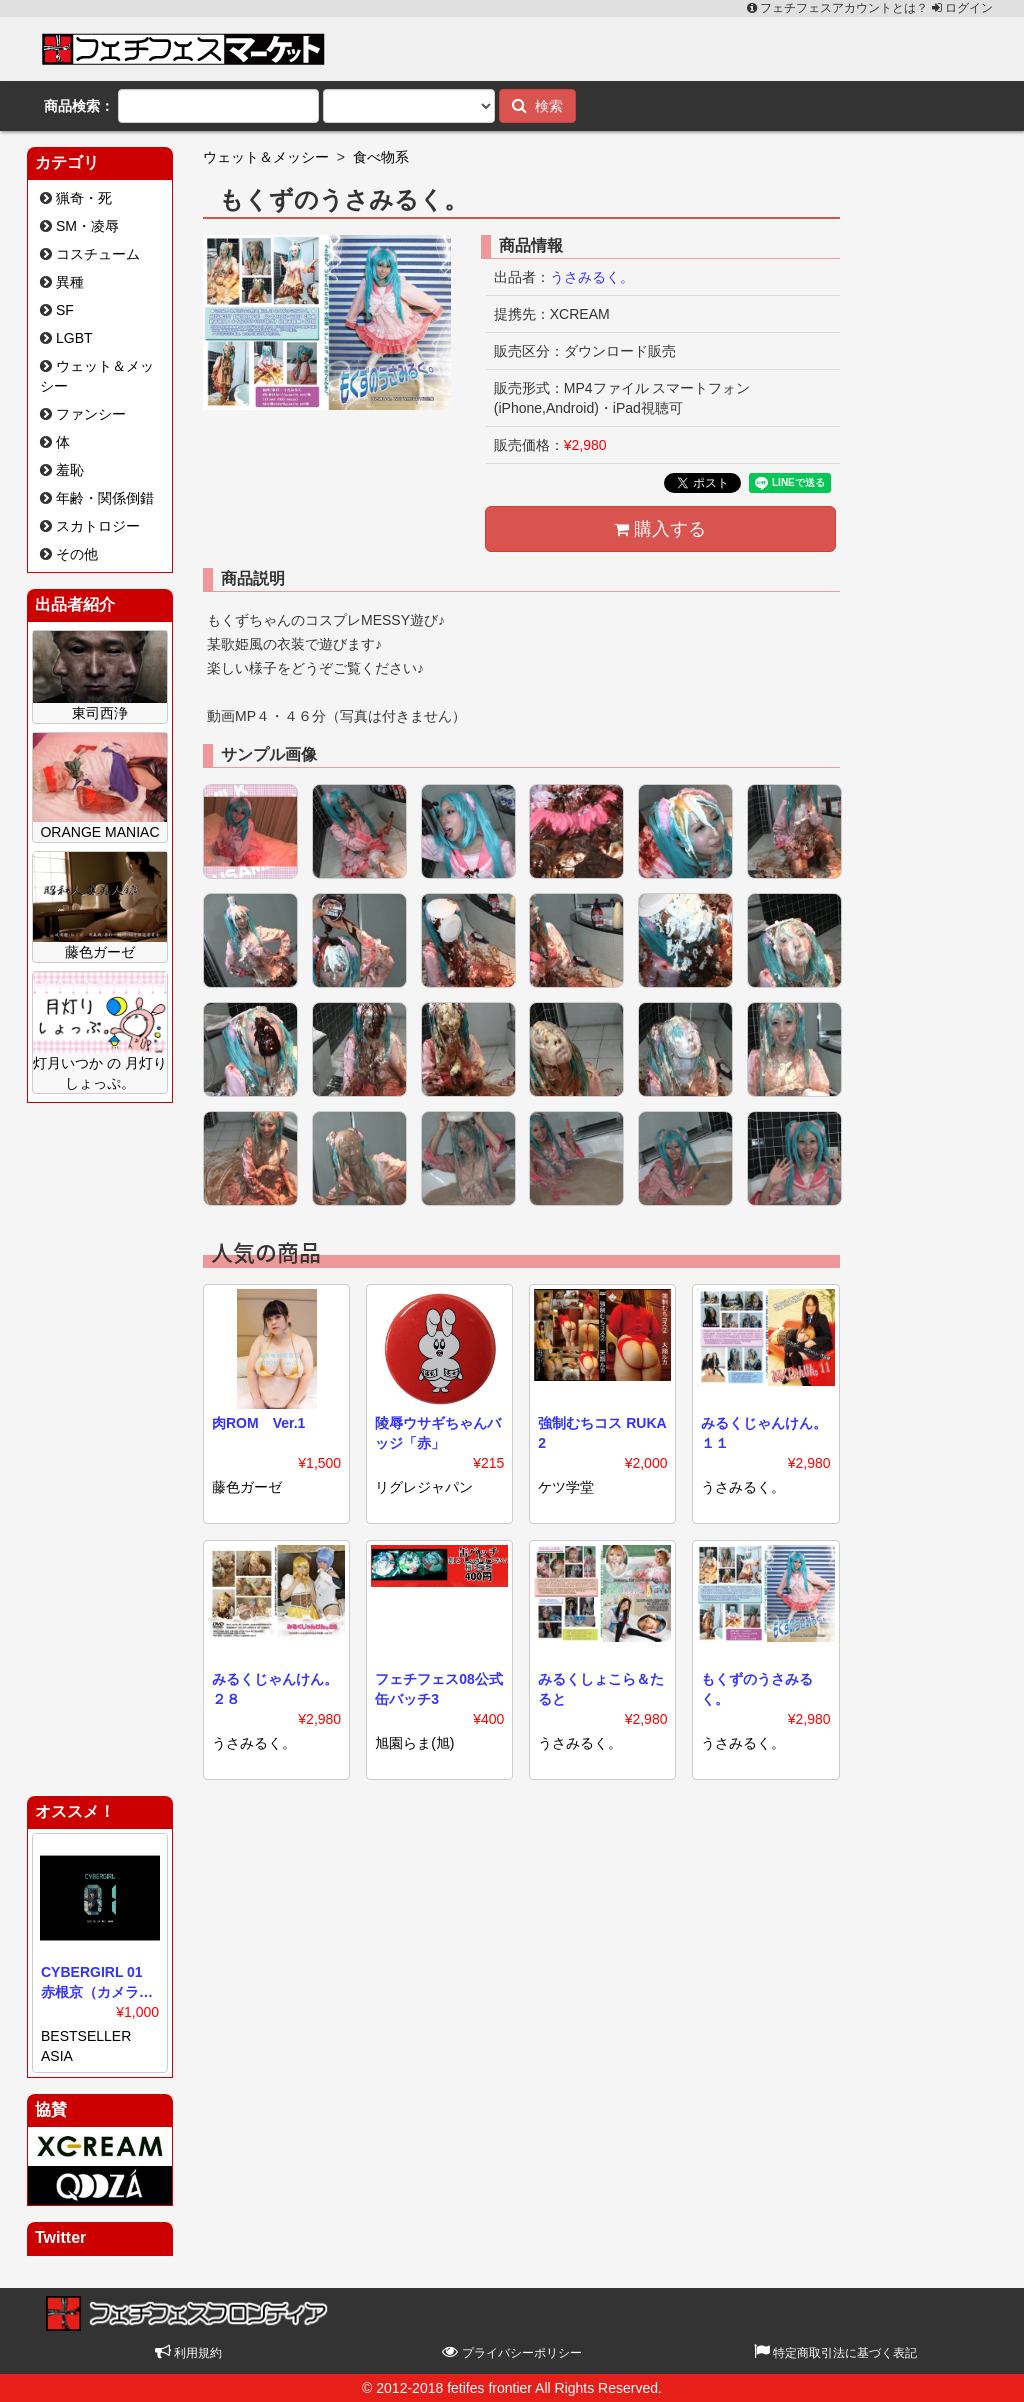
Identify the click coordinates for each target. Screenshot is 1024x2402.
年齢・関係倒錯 (105, 498)
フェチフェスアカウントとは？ (839, 8)
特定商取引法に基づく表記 (835, 2353)
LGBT (74, 338)
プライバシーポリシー (511, 2353)
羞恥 (70, 470)
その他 (77, 554)
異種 (70, 282)
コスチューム (98, 254)
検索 (537, 105)
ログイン (962, 8)
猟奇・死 (84, 198)
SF (65, 310)
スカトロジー (98, 526)
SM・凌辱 (87, 226)
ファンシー (91, 414)
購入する (660, 529)
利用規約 (188, 2353)
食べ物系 (381, 157)
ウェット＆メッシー (266, 157)
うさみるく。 (592, 277)
